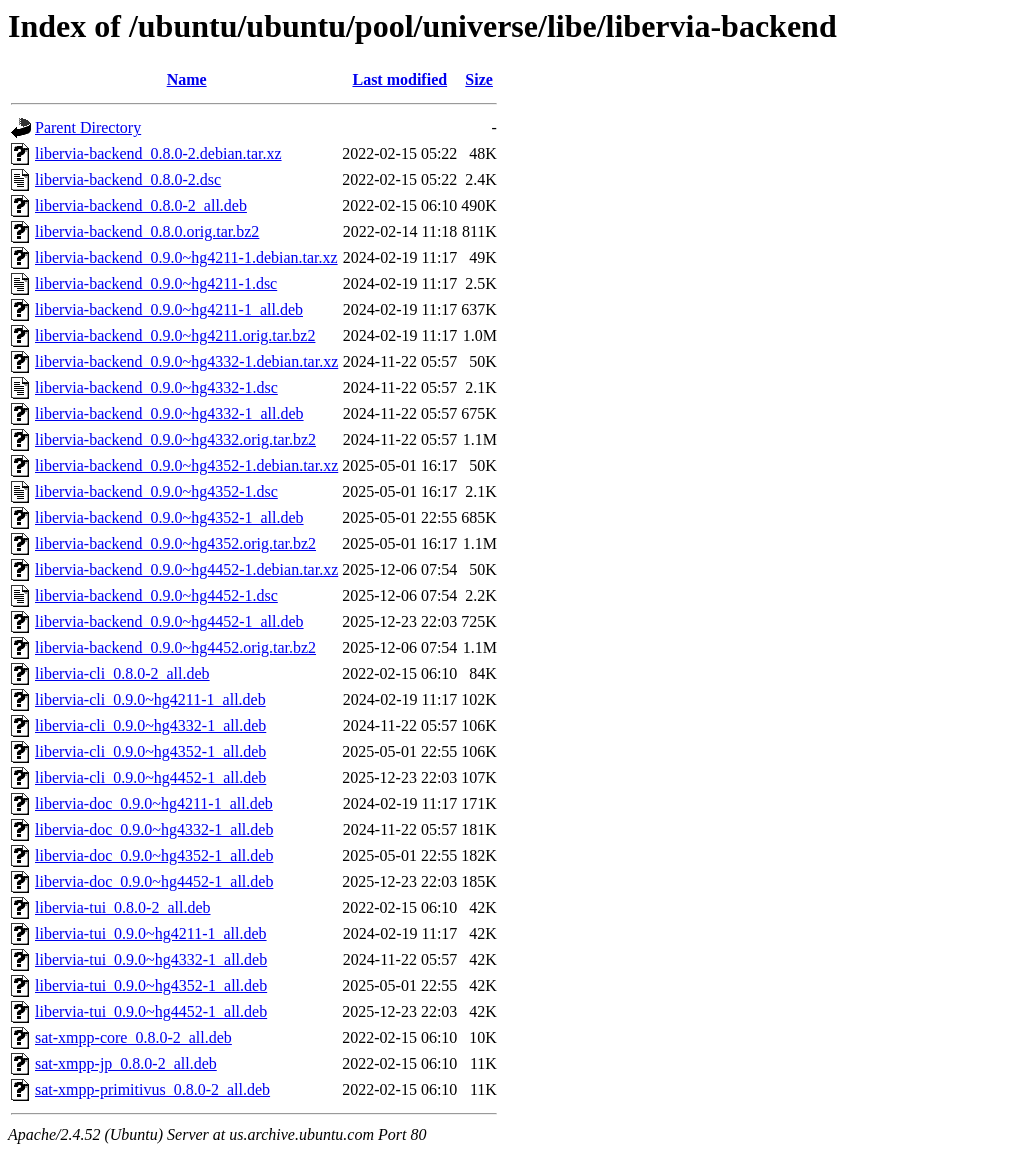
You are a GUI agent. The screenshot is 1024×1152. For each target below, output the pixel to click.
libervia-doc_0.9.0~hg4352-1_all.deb (154, 855)
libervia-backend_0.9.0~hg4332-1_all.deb (169, 413)
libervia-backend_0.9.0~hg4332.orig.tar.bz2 (175, 439)
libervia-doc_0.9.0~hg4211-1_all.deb (154, 803)
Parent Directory (88, 127)
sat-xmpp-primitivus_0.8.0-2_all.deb (152, 1089)
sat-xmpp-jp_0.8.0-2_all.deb (126, 1063)
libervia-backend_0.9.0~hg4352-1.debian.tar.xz (186, 465)
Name (187, 79)
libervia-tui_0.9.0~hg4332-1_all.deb (151, 959)
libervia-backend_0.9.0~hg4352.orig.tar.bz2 (175, 543)
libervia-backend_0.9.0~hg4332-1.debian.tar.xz (186, 361)
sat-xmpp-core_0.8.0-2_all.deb (133, 1037)
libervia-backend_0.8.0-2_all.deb (141, 205)
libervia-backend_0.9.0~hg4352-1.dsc (156, 491)
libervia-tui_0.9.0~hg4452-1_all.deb (151, 1011)
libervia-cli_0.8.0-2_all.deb (122, 673)
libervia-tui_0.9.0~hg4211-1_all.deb (151, 933)
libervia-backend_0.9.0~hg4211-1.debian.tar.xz (186, 257)
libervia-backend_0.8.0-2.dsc (128, 179)
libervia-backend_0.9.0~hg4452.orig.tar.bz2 (175, 647)
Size (479, 79)
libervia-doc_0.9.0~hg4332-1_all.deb (154, 829)
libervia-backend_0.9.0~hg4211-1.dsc (156, 283)
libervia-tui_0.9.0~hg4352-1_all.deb (151, 985)
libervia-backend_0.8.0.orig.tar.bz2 (147, 231)
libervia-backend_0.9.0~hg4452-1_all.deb (169, 621)
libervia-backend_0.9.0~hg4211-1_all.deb (169, 309)
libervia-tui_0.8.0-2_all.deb (123, 907)
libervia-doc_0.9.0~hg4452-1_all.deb (154, 881)
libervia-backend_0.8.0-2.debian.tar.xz (158, 153)
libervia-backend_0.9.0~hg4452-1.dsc (156, 595)
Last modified (399, 79)
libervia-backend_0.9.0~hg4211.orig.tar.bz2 (175, 335)
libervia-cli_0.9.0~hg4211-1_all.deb (150, 699)
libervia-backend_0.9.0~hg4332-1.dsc (156, 387)
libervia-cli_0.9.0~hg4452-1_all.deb (150, 777)
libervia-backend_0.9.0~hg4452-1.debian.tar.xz (186, 569)
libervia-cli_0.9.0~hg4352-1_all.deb (150, 751)
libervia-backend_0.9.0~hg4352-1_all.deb (169, 517)
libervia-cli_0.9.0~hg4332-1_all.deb (150, 725)
